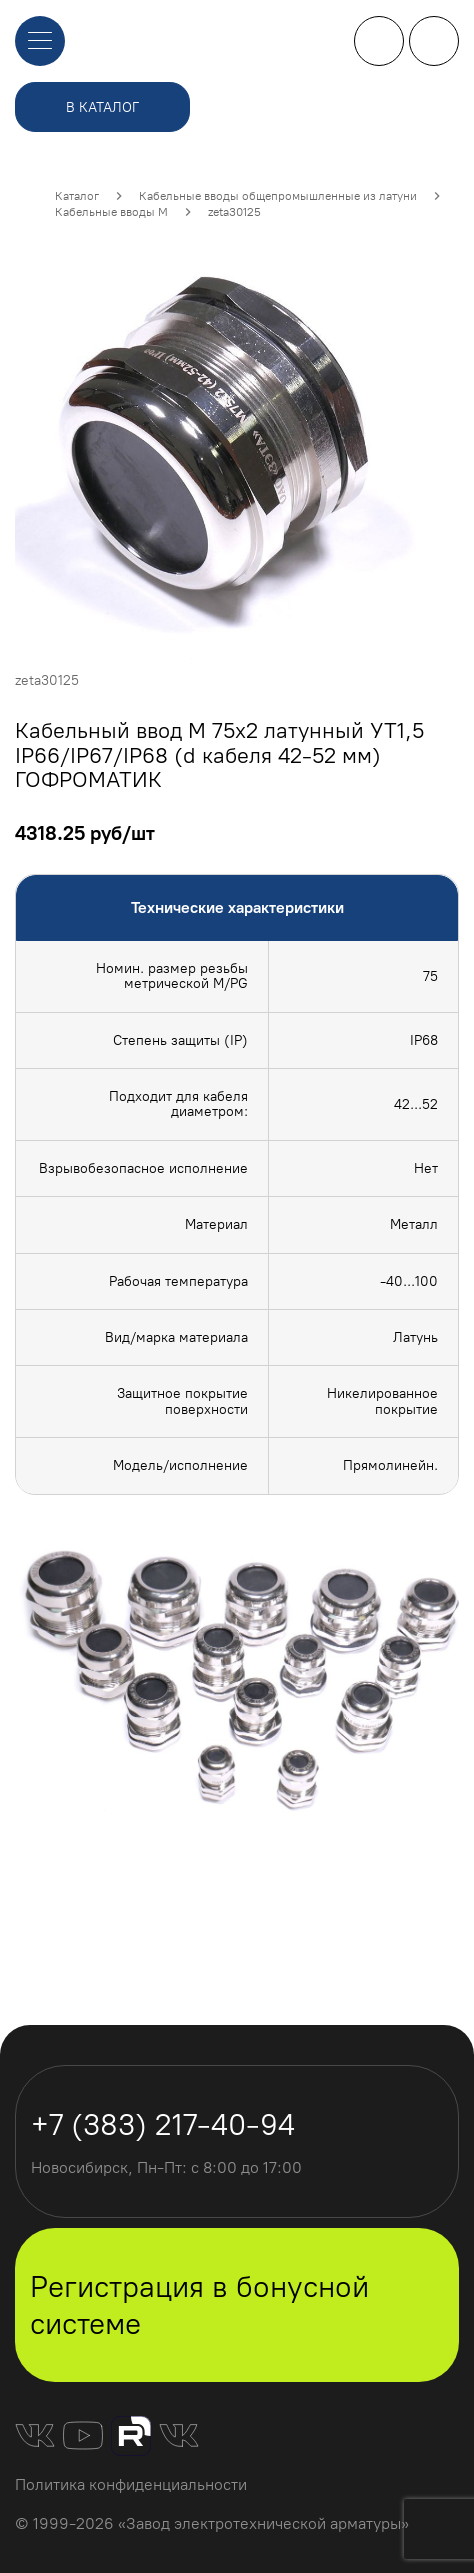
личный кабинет (434, 41)
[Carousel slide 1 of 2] (215, 1870)
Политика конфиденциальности (131, 2484)
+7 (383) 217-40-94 (379, 41)
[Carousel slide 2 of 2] (259, 1870)
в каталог (102, 107)
